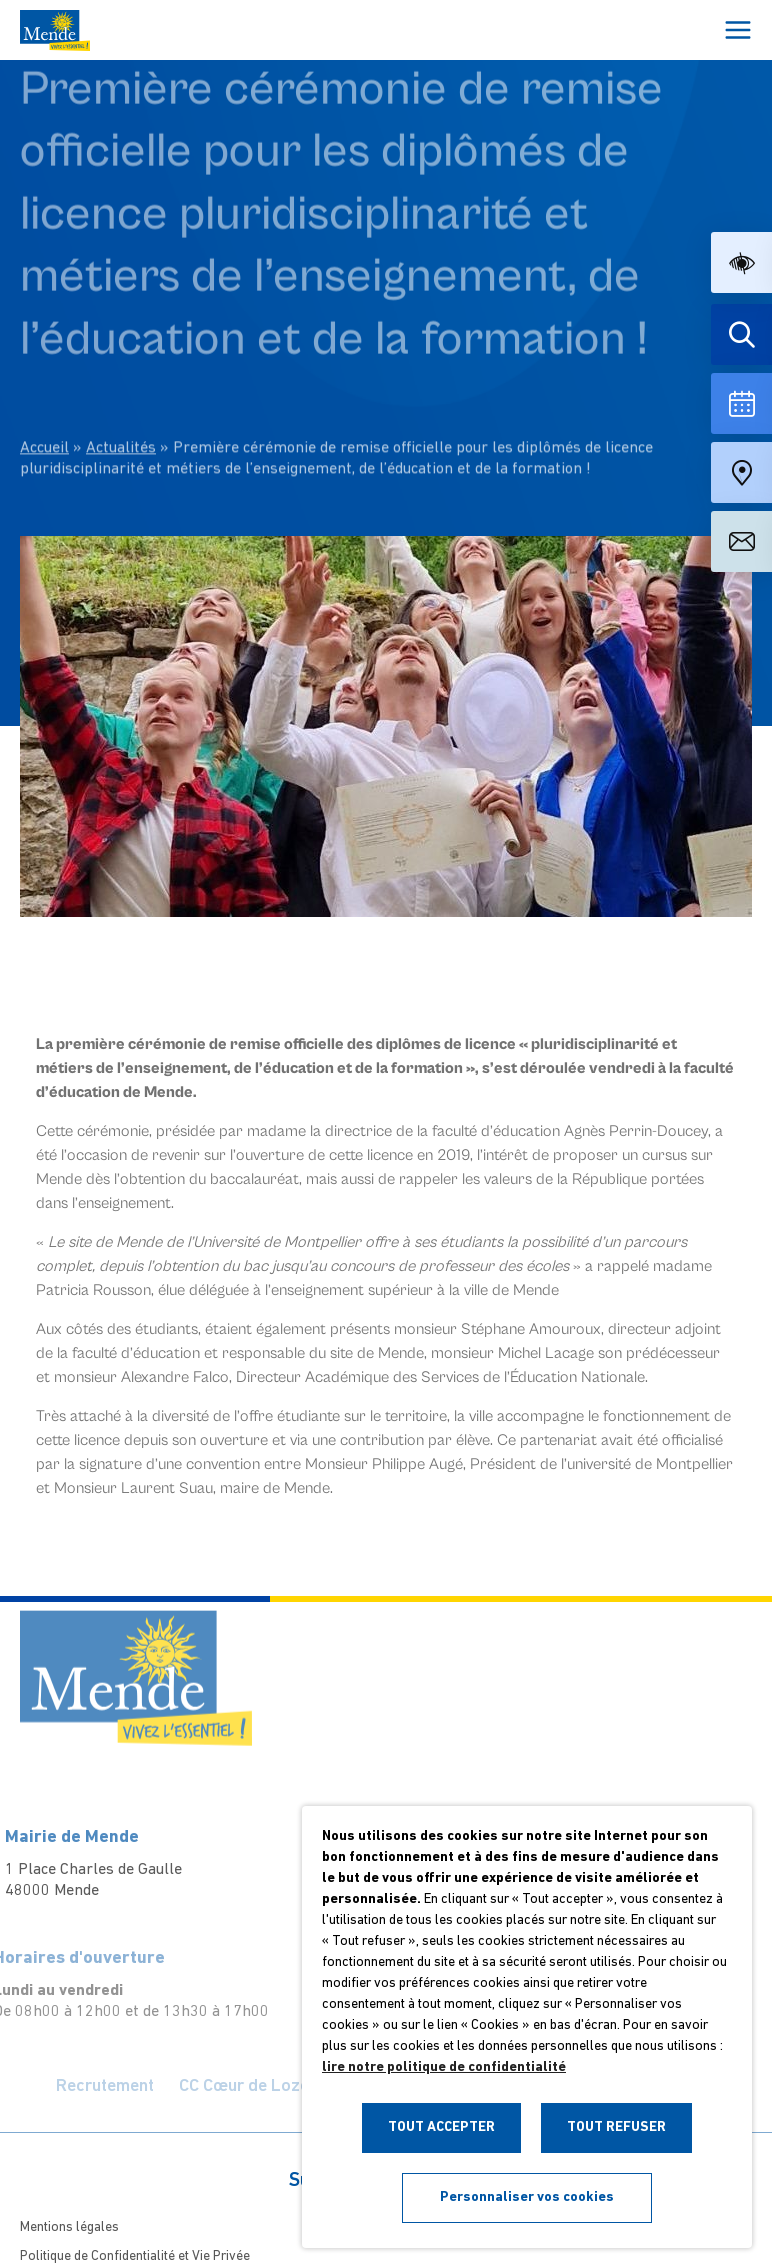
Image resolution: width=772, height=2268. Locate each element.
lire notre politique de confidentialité (444, 2067)
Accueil (44, 393)
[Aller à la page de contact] (741, 541)
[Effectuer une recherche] (741, 334)
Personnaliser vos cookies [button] (527, 2197)
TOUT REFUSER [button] (616, 2127)
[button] (741, 262)
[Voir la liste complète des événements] (741, 403)
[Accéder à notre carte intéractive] (741, 472)
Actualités (121, 393)
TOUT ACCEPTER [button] (441, 2127)
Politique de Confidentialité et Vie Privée (135, 2256)
